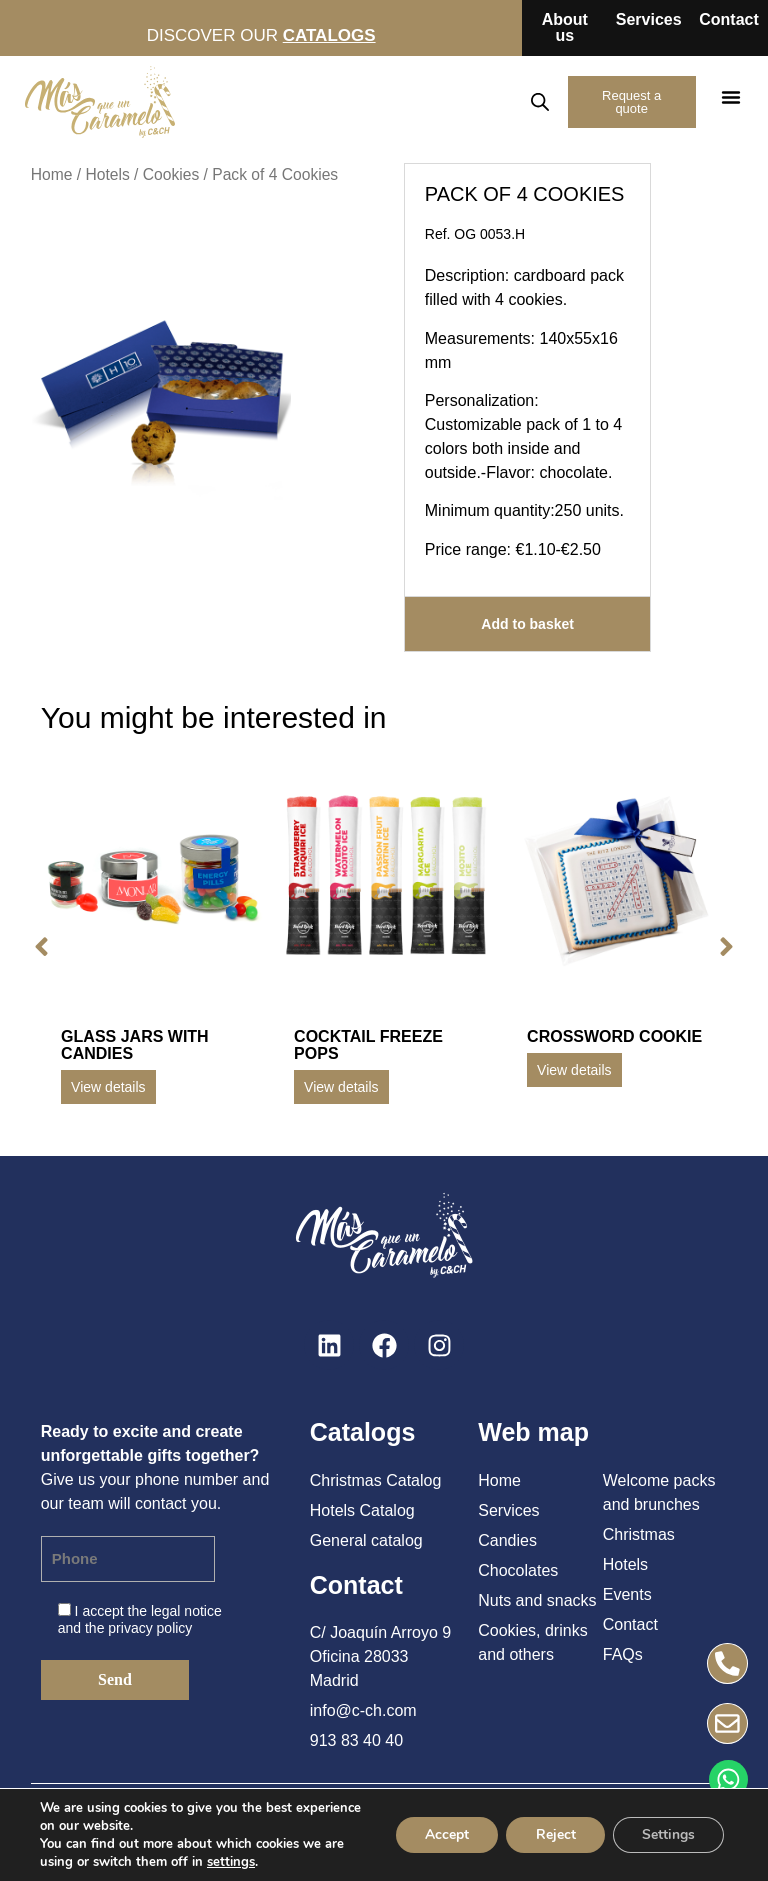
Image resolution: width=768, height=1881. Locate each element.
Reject (553, 1834)
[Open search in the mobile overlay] (538, 102)
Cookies (171, 174)
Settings (667, 1834)
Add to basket (527, 624)
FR (501, 101)
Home (52, 174)
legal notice (186, 1611)
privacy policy (150, 1628)
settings (231, 1862)
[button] (731, 97)
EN (459, 101)
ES (415, 101)
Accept (443, 1834)
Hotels (107, 174)
